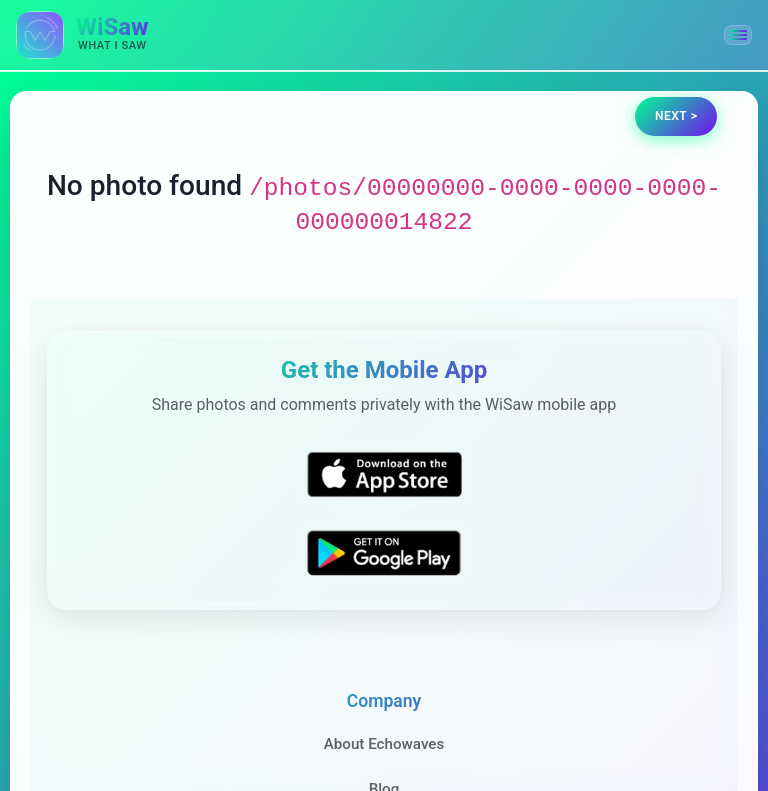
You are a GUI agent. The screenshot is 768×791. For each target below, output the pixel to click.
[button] (738, 35)
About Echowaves (384, 744)
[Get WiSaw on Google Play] (384, 552)
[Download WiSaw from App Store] (384, 474)
